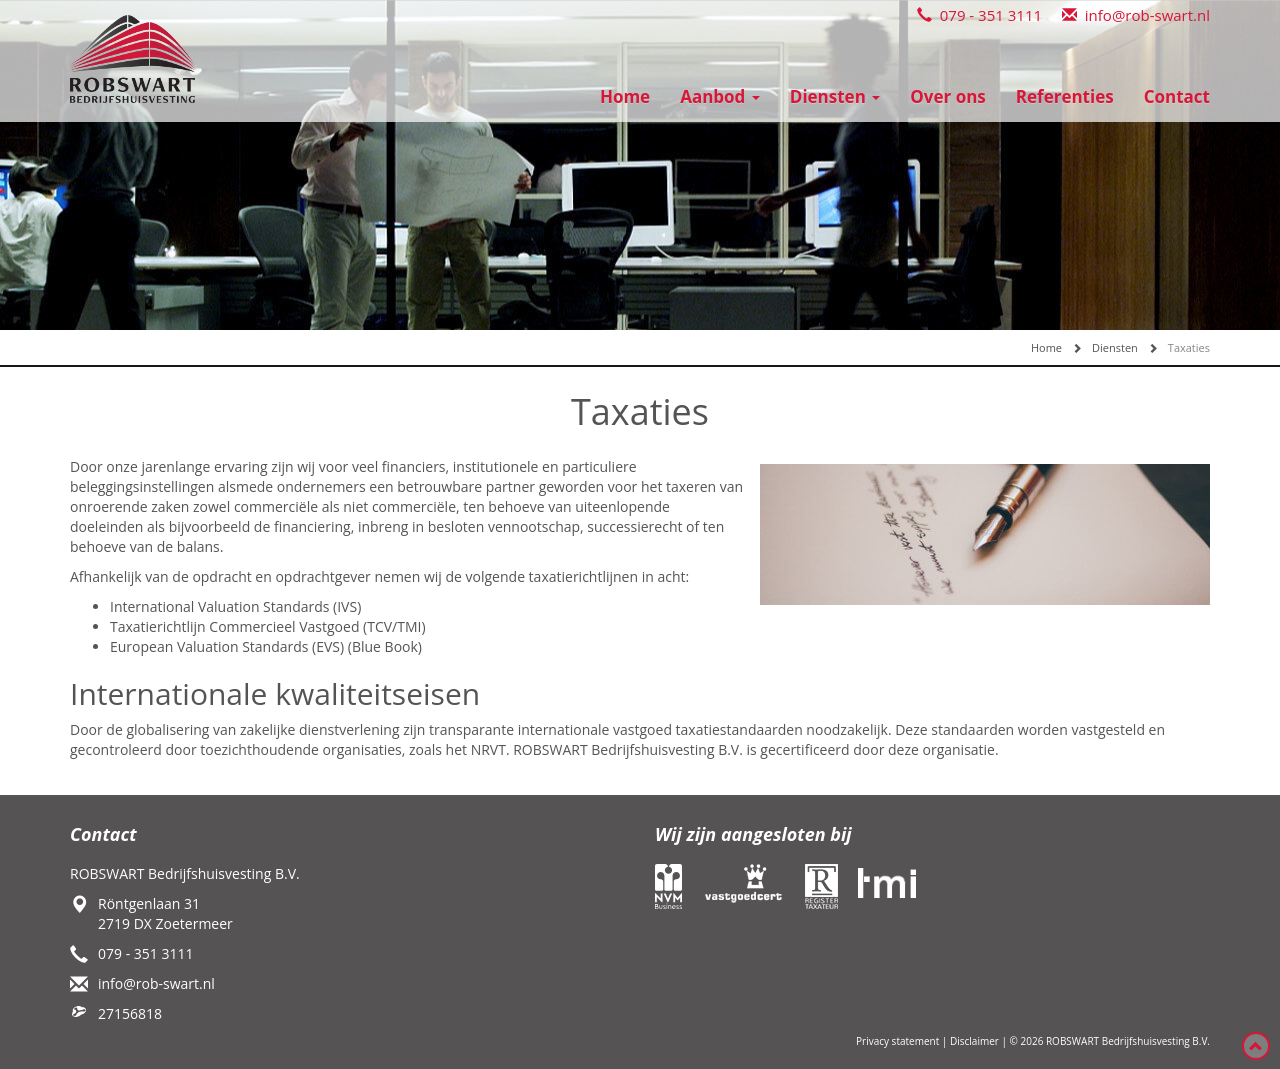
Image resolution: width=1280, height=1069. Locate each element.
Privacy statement (897, 1041)
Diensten (835, 96)
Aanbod (720, 96)
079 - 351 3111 (979, 15)
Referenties (1065, 96)
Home (625, 96)
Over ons (948, 96)
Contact (1177, 96)
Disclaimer (974, 1041)
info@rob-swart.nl (1136, 15)
